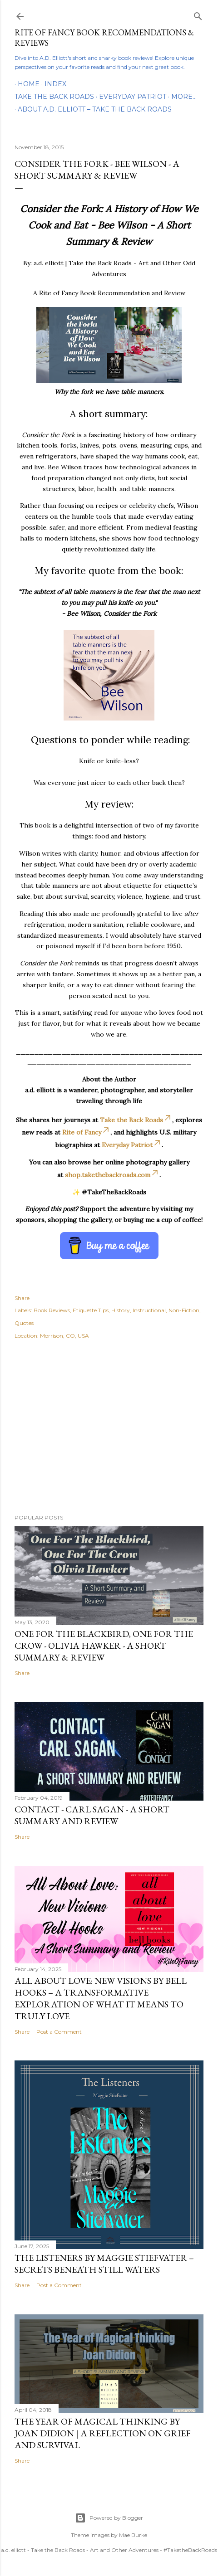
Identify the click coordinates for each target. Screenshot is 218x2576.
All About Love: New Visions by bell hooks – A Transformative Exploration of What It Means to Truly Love (101, 1998)
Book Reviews (52, 1310)
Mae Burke (133, 2535)
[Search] (198, 14)
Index (52, 84)
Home (25, 84)
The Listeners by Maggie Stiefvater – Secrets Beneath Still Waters (104, 2263)
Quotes (24, 1323)
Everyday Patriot (132, 97)
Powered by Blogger (109, 2518)
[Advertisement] (109, 1427)
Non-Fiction (183, 1310)
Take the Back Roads (54, 97)
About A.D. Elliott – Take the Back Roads (95, 109)
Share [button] (22, 1298)
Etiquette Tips (91, 1310)
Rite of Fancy (86, 1132)
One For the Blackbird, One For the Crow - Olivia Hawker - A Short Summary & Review (104, 1645)
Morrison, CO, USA (64, 1335)
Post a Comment (59, 2031)
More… (184, 97)
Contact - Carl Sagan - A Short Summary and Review (92, 1815)
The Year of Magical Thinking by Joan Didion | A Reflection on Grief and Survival (103, 2433)
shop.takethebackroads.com (112, 1175)
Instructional (149, 1310)
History (120, 1310)
